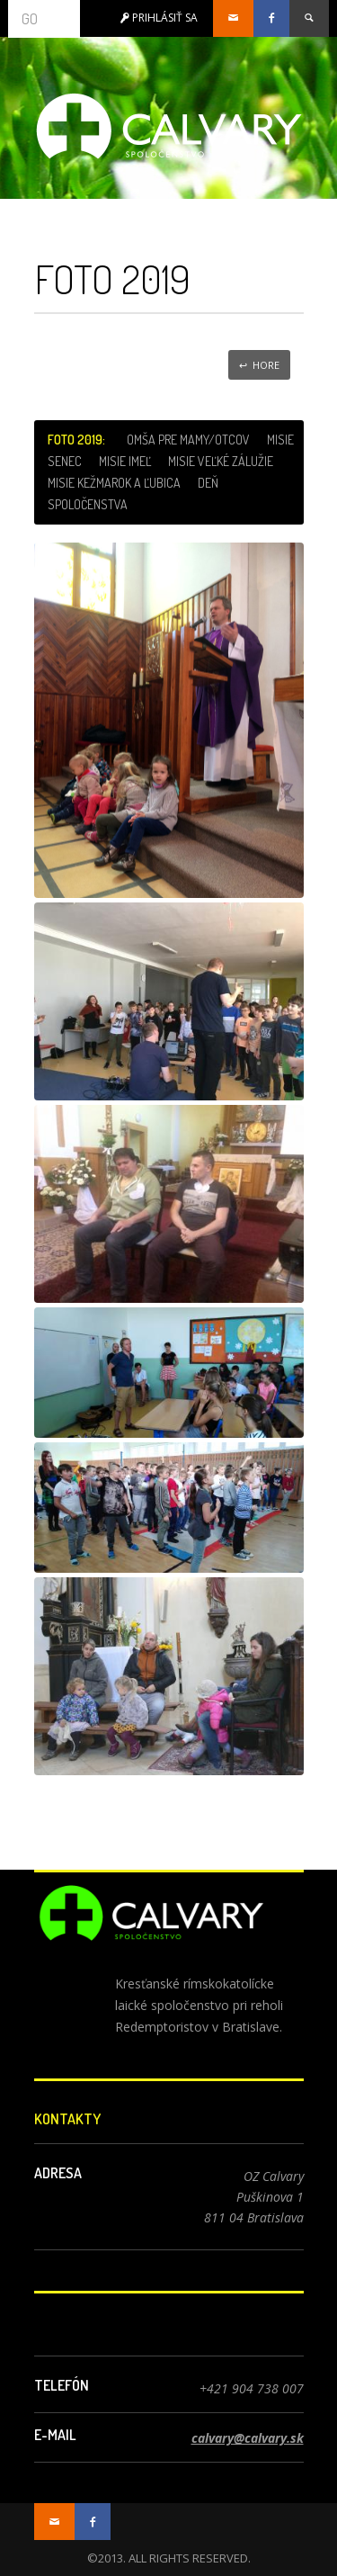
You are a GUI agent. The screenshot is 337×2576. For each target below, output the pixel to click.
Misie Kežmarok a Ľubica (114, 482)
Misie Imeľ (125, 461)
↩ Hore (259, 365)
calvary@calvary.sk (247, 2437)
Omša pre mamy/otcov (188, 439)
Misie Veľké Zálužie (220, 461)
